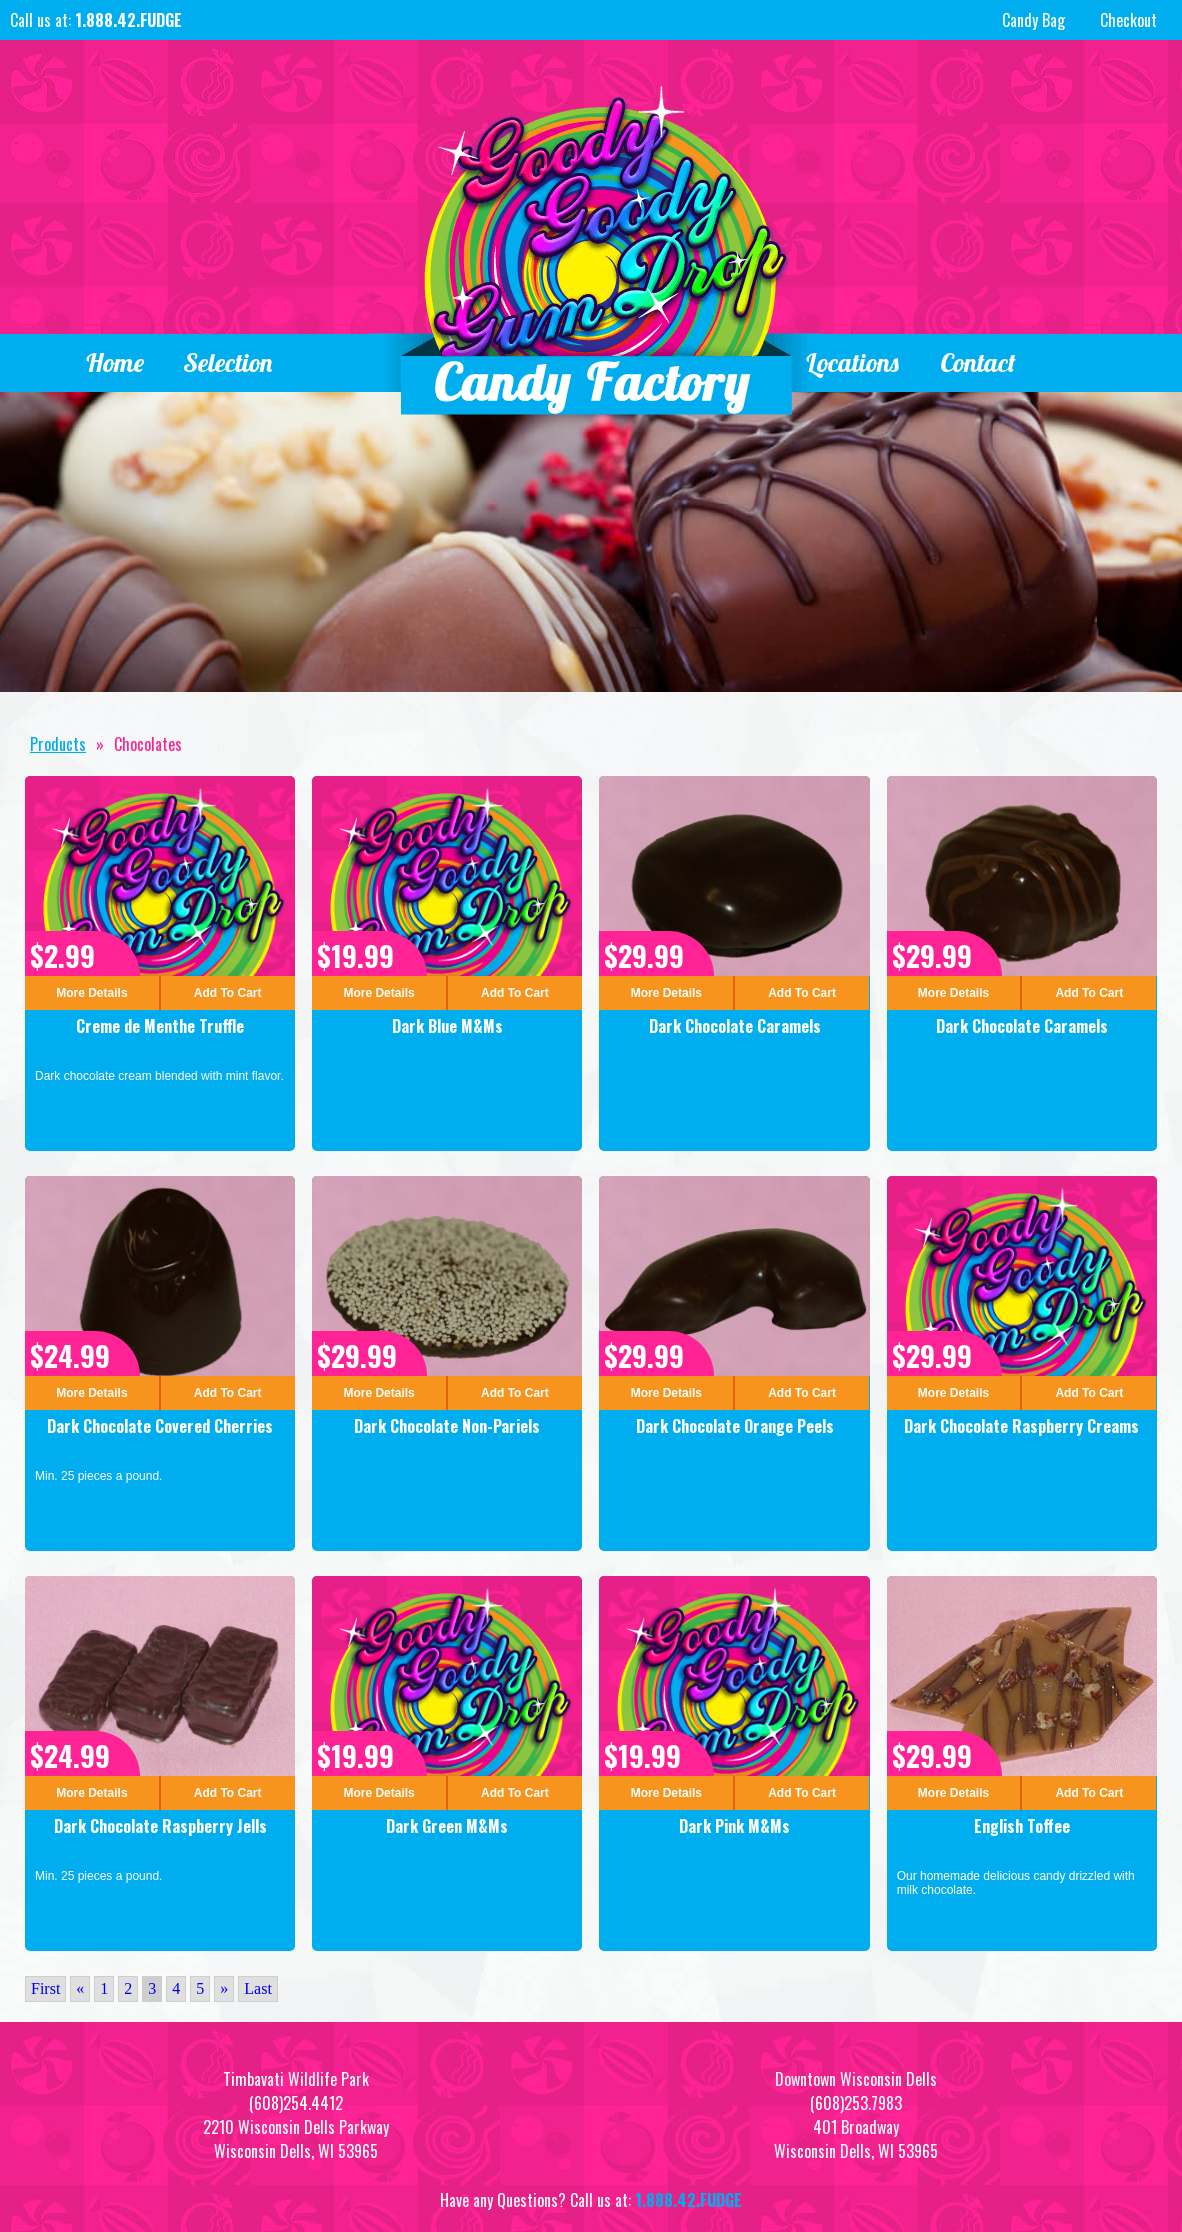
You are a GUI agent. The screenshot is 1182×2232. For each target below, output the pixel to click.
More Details (91, 993)
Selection (229, 362)
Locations (852, 362)
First (45, 1988)
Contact (977, 362)
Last (258, 1988)
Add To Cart (228, 993)
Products (58, 744)
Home (114, 362)
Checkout (1128, 20)
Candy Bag (1031, 20)
